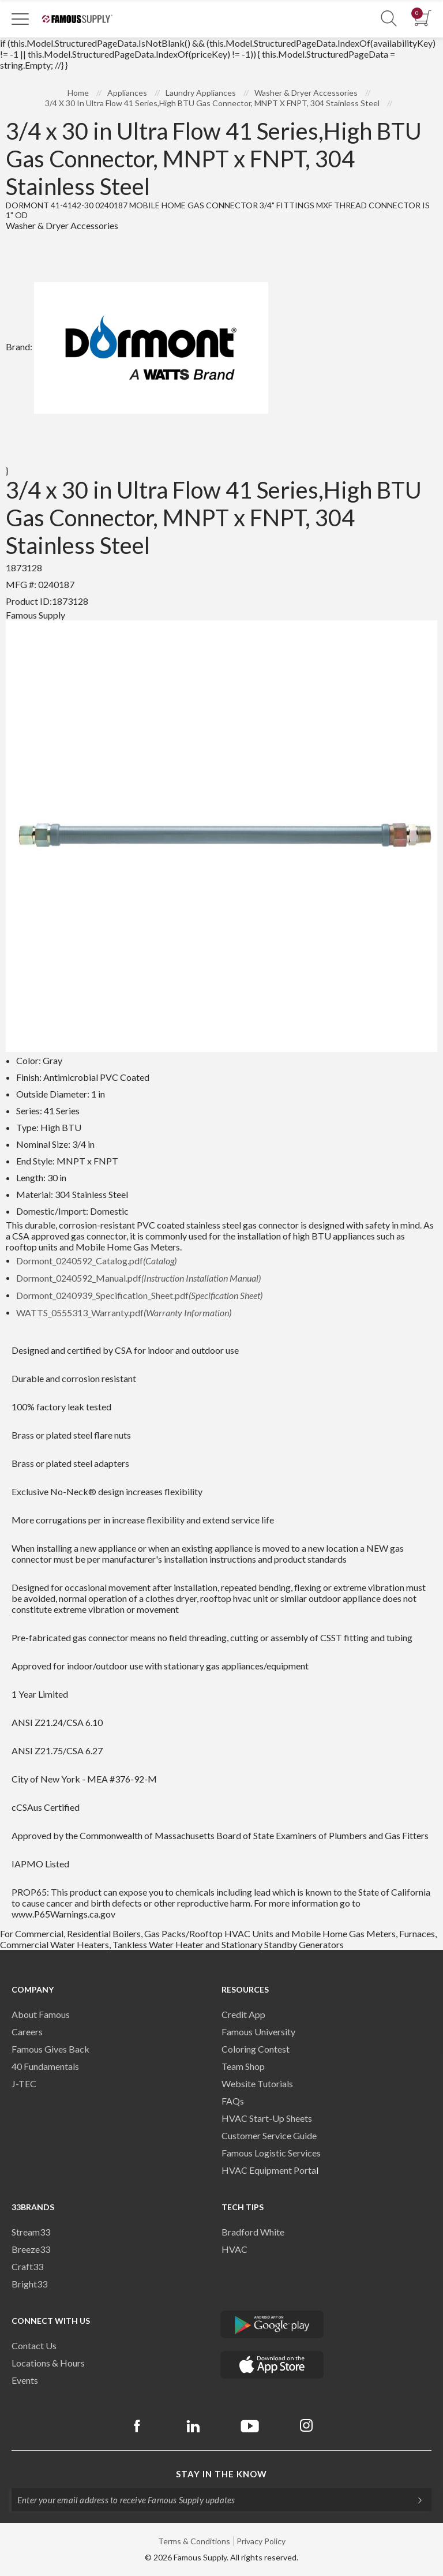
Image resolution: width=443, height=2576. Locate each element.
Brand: (137, 346)
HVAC (234, 2249)
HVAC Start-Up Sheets (267, 2118)
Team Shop (243, 2066)
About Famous (41, 2014)
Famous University (258, 2031)
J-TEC (24, 2083)
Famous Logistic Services (271, 2152)
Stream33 (31, 2231)
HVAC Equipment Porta (269, 2170)
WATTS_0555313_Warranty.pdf (123, 1312)
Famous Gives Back (50, 2048)
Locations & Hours (48, 2362)
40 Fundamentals (45, 2066)
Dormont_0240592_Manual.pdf (138, 1277)
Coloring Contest (256, 2048)
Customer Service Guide (269, 2135)
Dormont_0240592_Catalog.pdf (96, 1260)
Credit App (243, 2014)
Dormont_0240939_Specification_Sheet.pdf (139, 1295)
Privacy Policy (261, 2541)
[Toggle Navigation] (20, 18)
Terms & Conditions (194, 2541)
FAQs (233, 2100)
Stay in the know (221, 2474)
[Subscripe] (414, 2499)
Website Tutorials (257, 2083)
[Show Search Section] (389, 18)
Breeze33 (31, 2249)
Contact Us (34, 2345)
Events (25, 2380)
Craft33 (27, 2266)
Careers (27, 2031)
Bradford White (253, 2231)
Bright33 (29, 2283)
